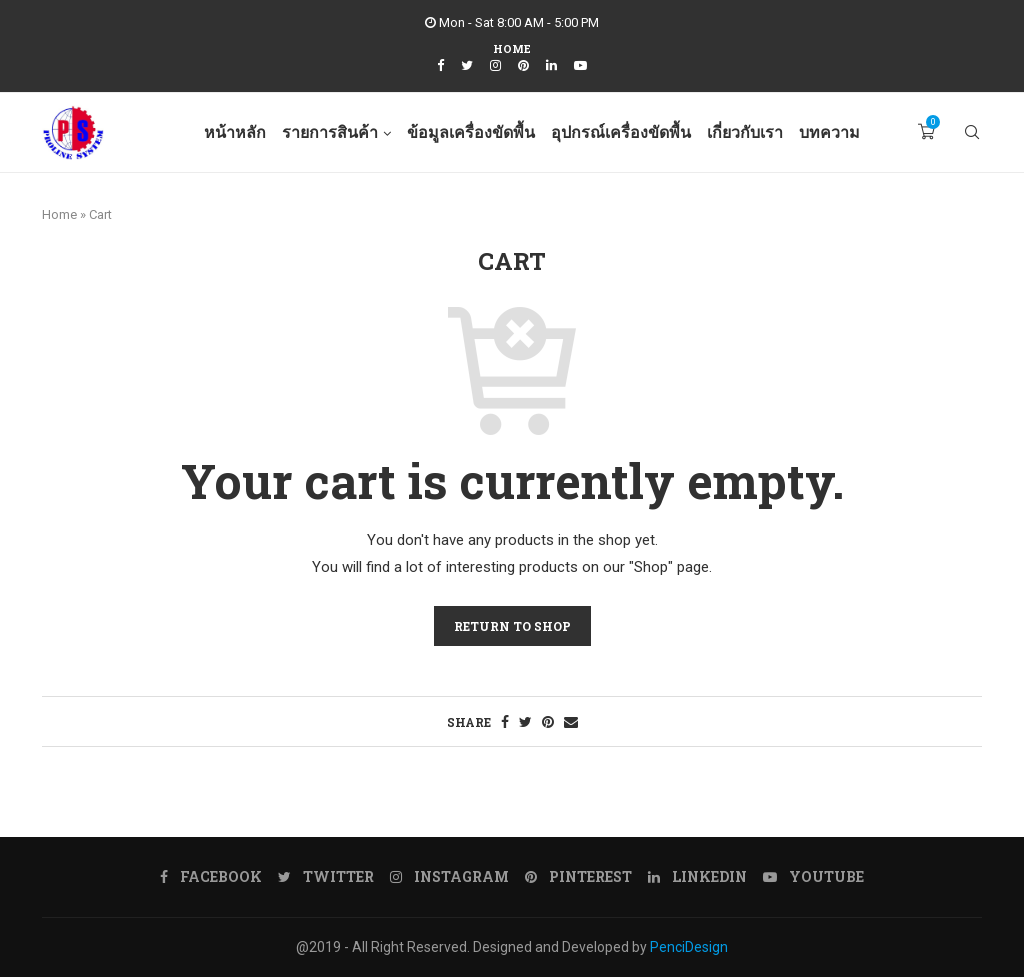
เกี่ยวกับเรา (745, 132)
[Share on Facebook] (505, 722)
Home (512, 48)
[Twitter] (467, 65)
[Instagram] (495, 65)
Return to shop (512, 626)
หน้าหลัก (235, 132)
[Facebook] (440, 65)
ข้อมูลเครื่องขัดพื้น (471, 132)
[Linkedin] (551, 65)
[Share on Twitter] (525, 722)
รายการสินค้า (330, 132)
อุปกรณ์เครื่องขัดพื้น (621, 132)
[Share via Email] (571, 722)
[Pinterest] (523, 65)
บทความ (829, 132)
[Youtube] (580, 65)
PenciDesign (689, 947)
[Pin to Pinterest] (548, 722)
